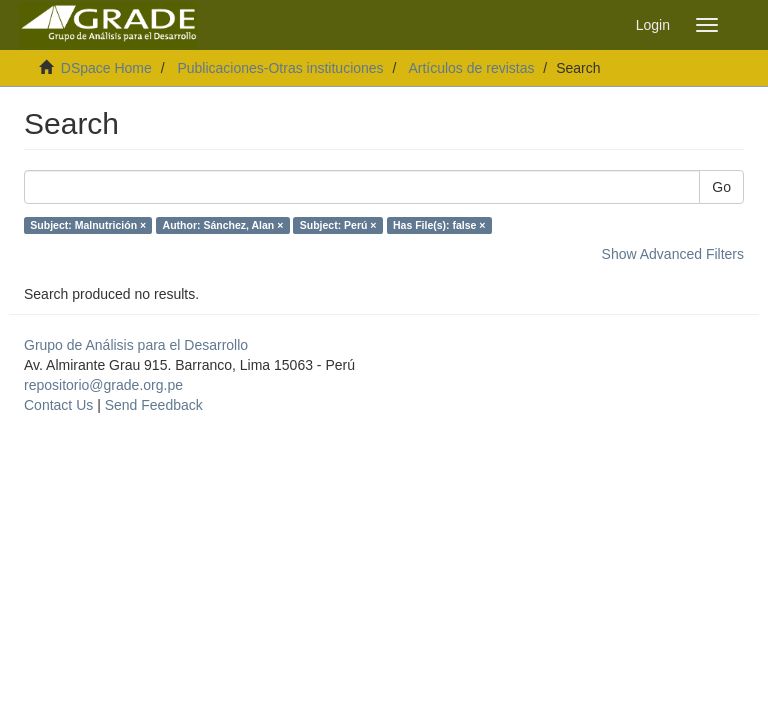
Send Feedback (154, 405)
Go (721, 187)
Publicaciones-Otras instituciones (280, 68)
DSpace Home (106, 68)
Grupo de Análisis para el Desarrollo (136, 345)
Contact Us (58, 405)
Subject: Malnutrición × (88, 225)
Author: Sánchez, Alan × (223, 225)
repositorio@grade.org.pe (103, 385)
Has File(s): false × (439, 225)
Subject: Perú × (338, 225)
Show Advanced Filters (673, 254)
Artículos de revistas (471, 68)
